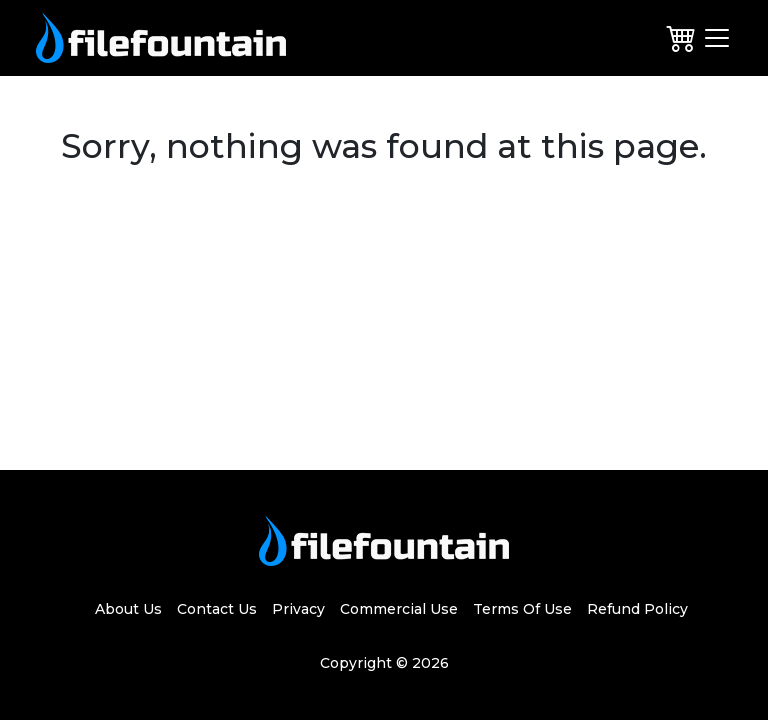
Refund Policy (637, 609)
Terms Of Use (522, 609)
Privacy (298, 609)
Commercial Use (399, 609)
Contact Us (217, 609)
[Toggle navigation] (717, 38)
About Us (128, 609)
